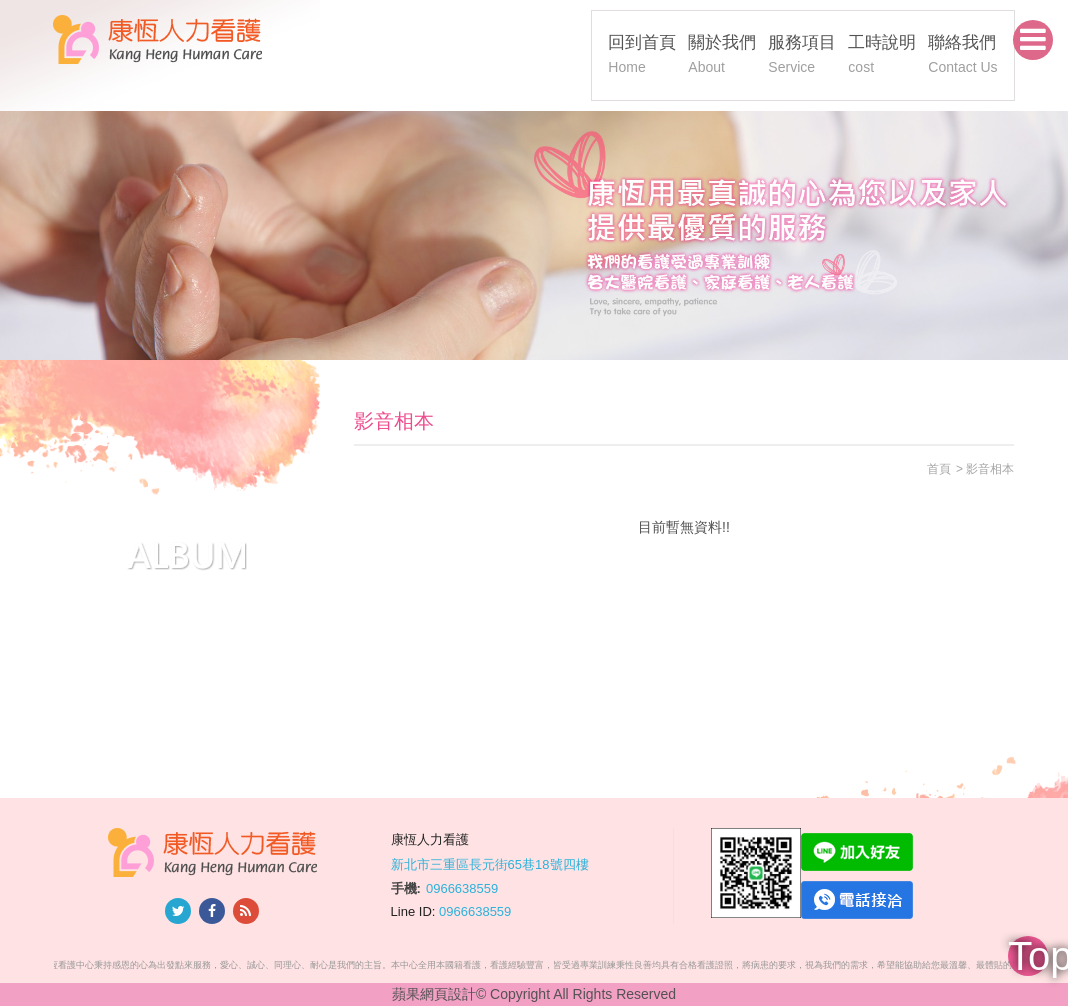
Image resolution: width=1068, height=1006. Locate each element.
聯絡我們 (962, 56)
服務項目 (802, 56)
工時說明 (882, 56)
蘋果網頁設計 (434, 994)
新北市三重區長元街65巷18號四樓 (490, 863)
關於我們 (722, 56)
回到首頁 (642, 56)
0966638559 (462, 888)
